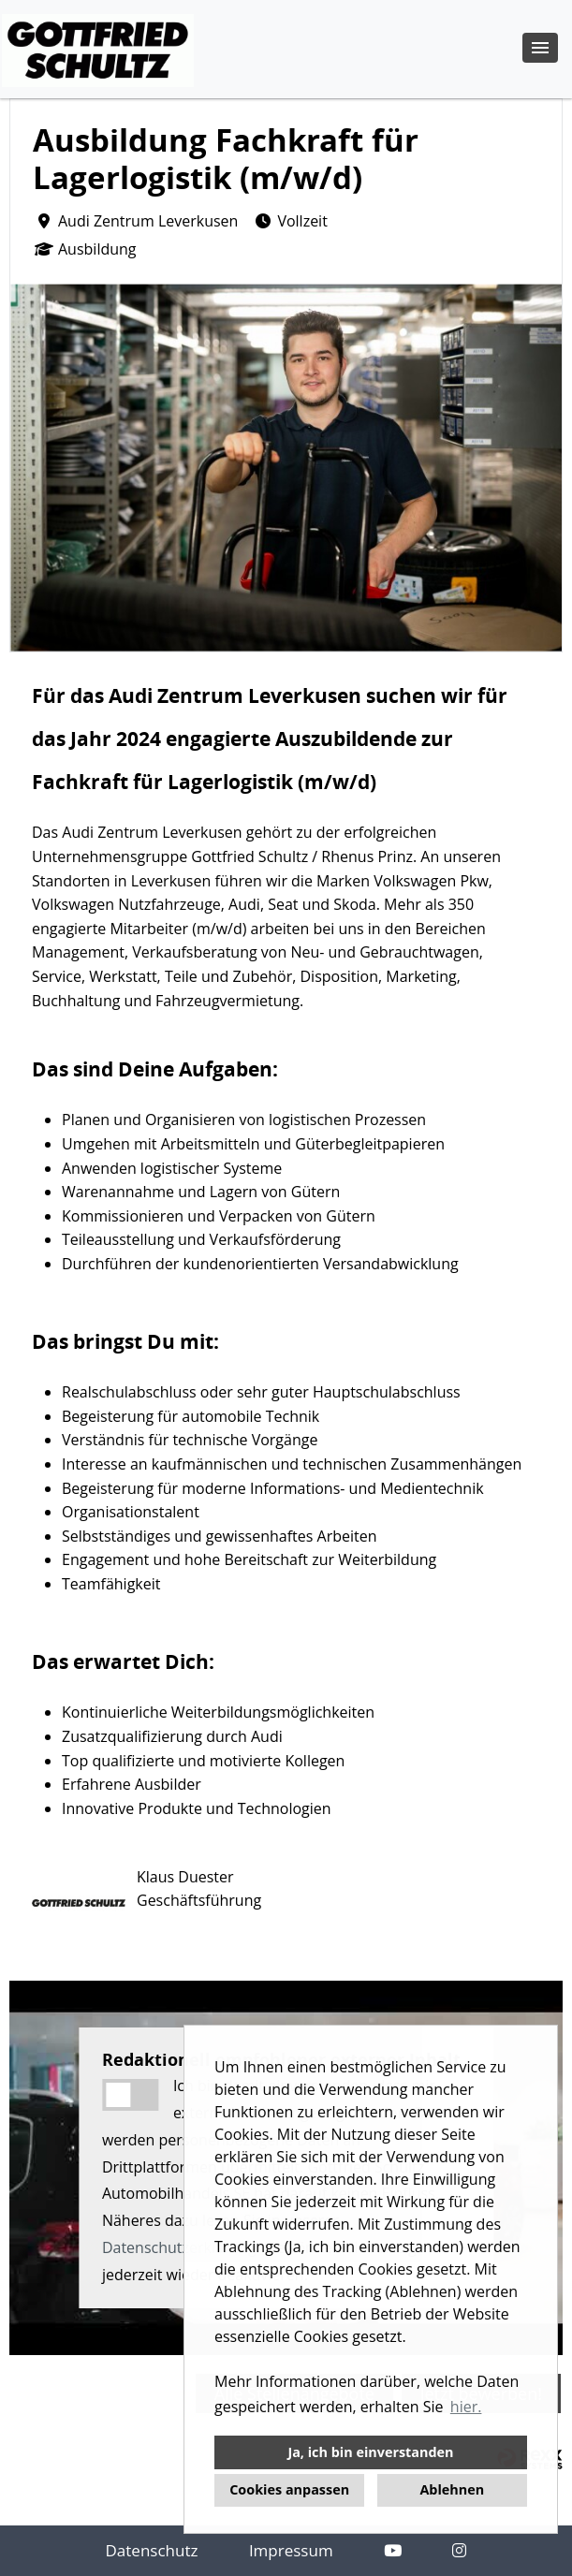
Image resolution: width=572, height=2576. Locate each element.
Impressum (291, 2550)
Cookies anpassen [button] (289, 2489)
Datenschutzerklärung (179, 2247)
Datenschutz (152, 2550)
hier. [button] (466, 2406)
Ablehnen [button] (451, 2489)
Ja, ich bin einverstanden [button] (370, 2452)
